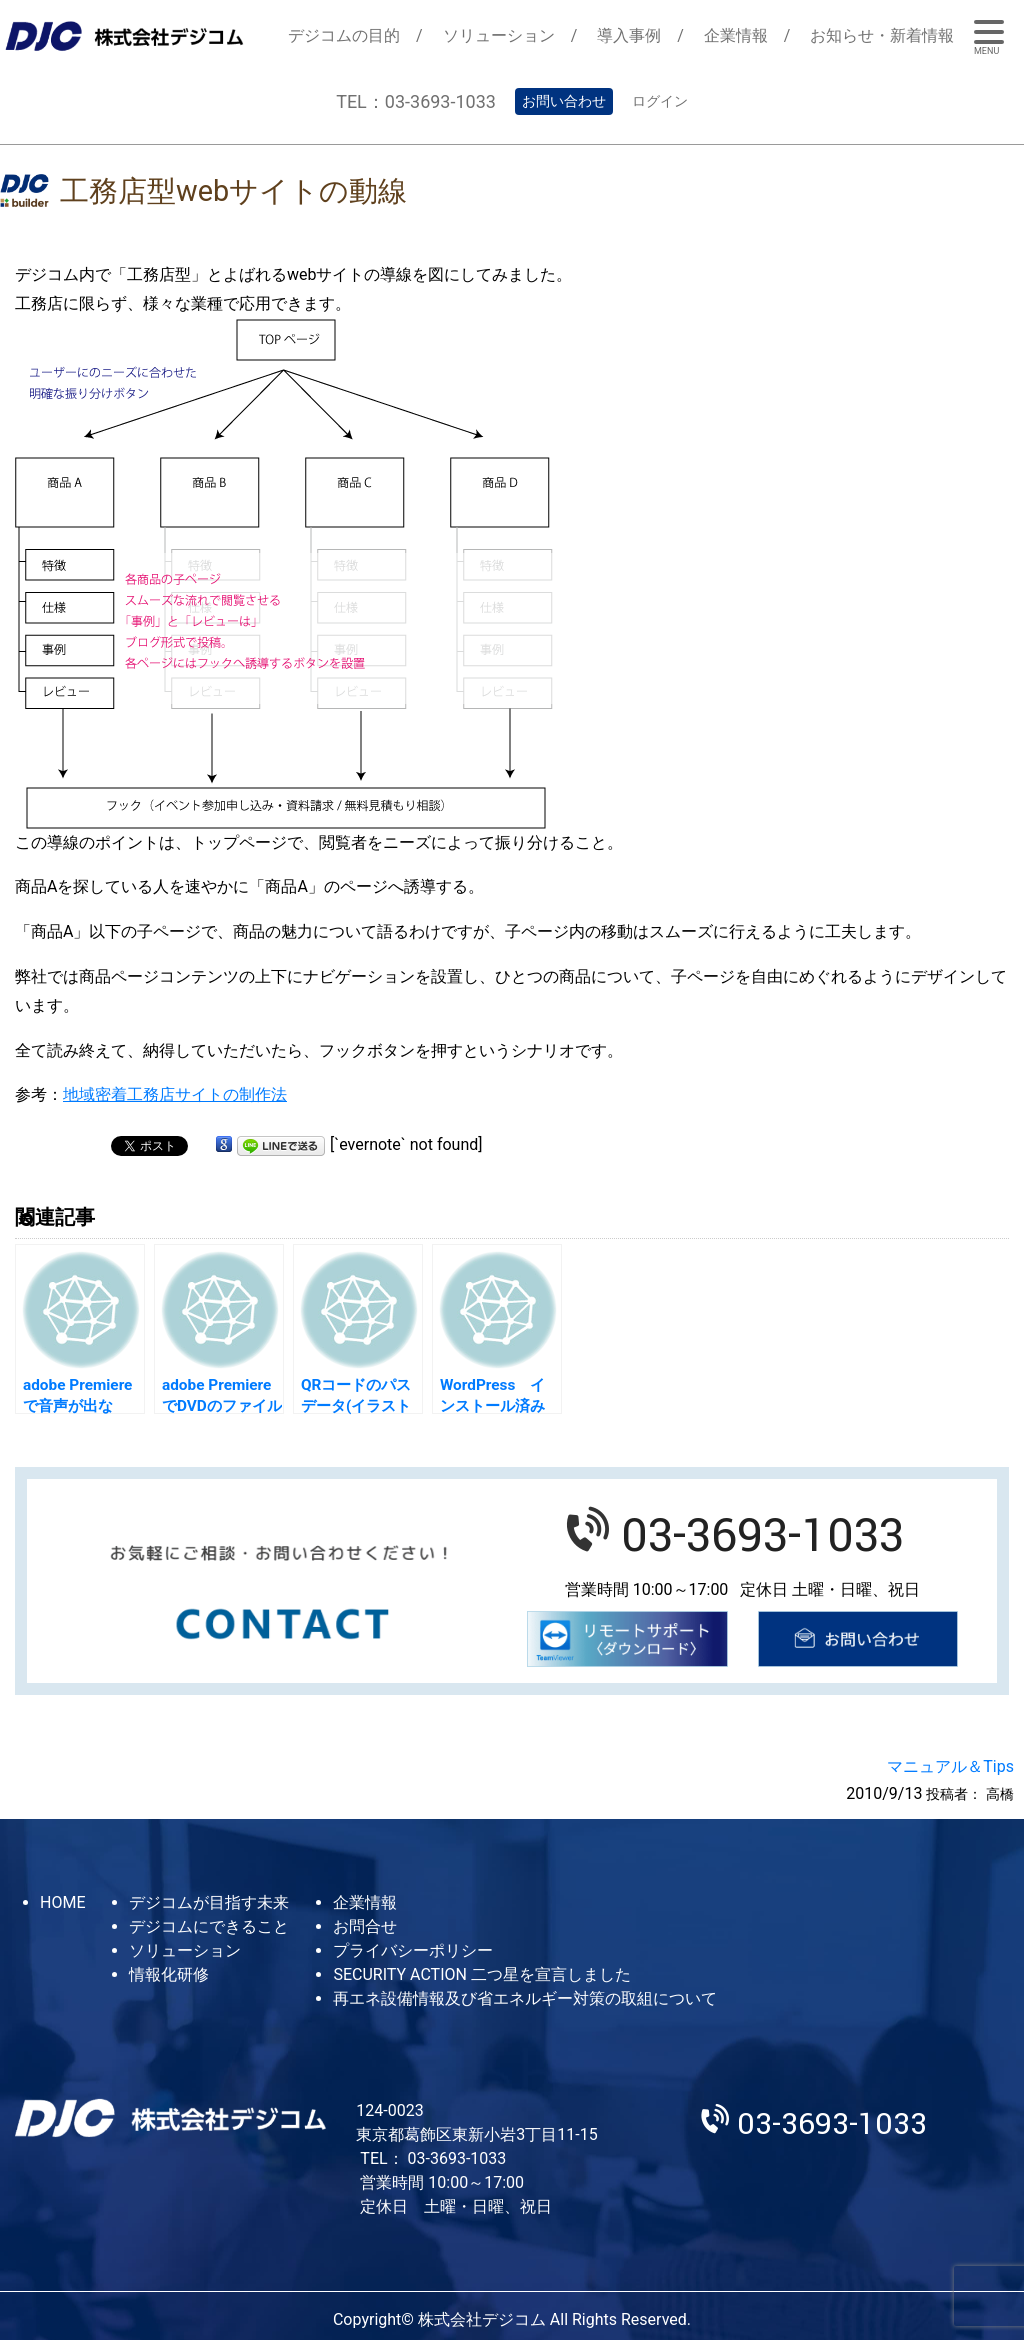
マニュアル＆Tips (950, 1766)
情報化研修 (169, 1974)
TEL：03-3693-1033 (416, 101)
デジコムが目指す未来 (209, 1902)
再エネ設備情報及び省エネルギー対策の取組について (525, 1998)
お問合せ (365, 1926)
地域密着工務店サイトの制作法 (175, 1094)
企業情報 (736, 35)
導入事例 (629, 35)
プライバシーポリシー (413, 1950)
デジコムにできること (209, 1926)
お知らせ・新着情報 (882, 35)
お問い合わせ (564, 101)
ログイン (660, 101)
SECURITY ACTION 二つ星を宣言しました (481, 1974)
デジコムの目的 (344, 35)
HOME (62, 1902)
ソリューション (499, 35)
